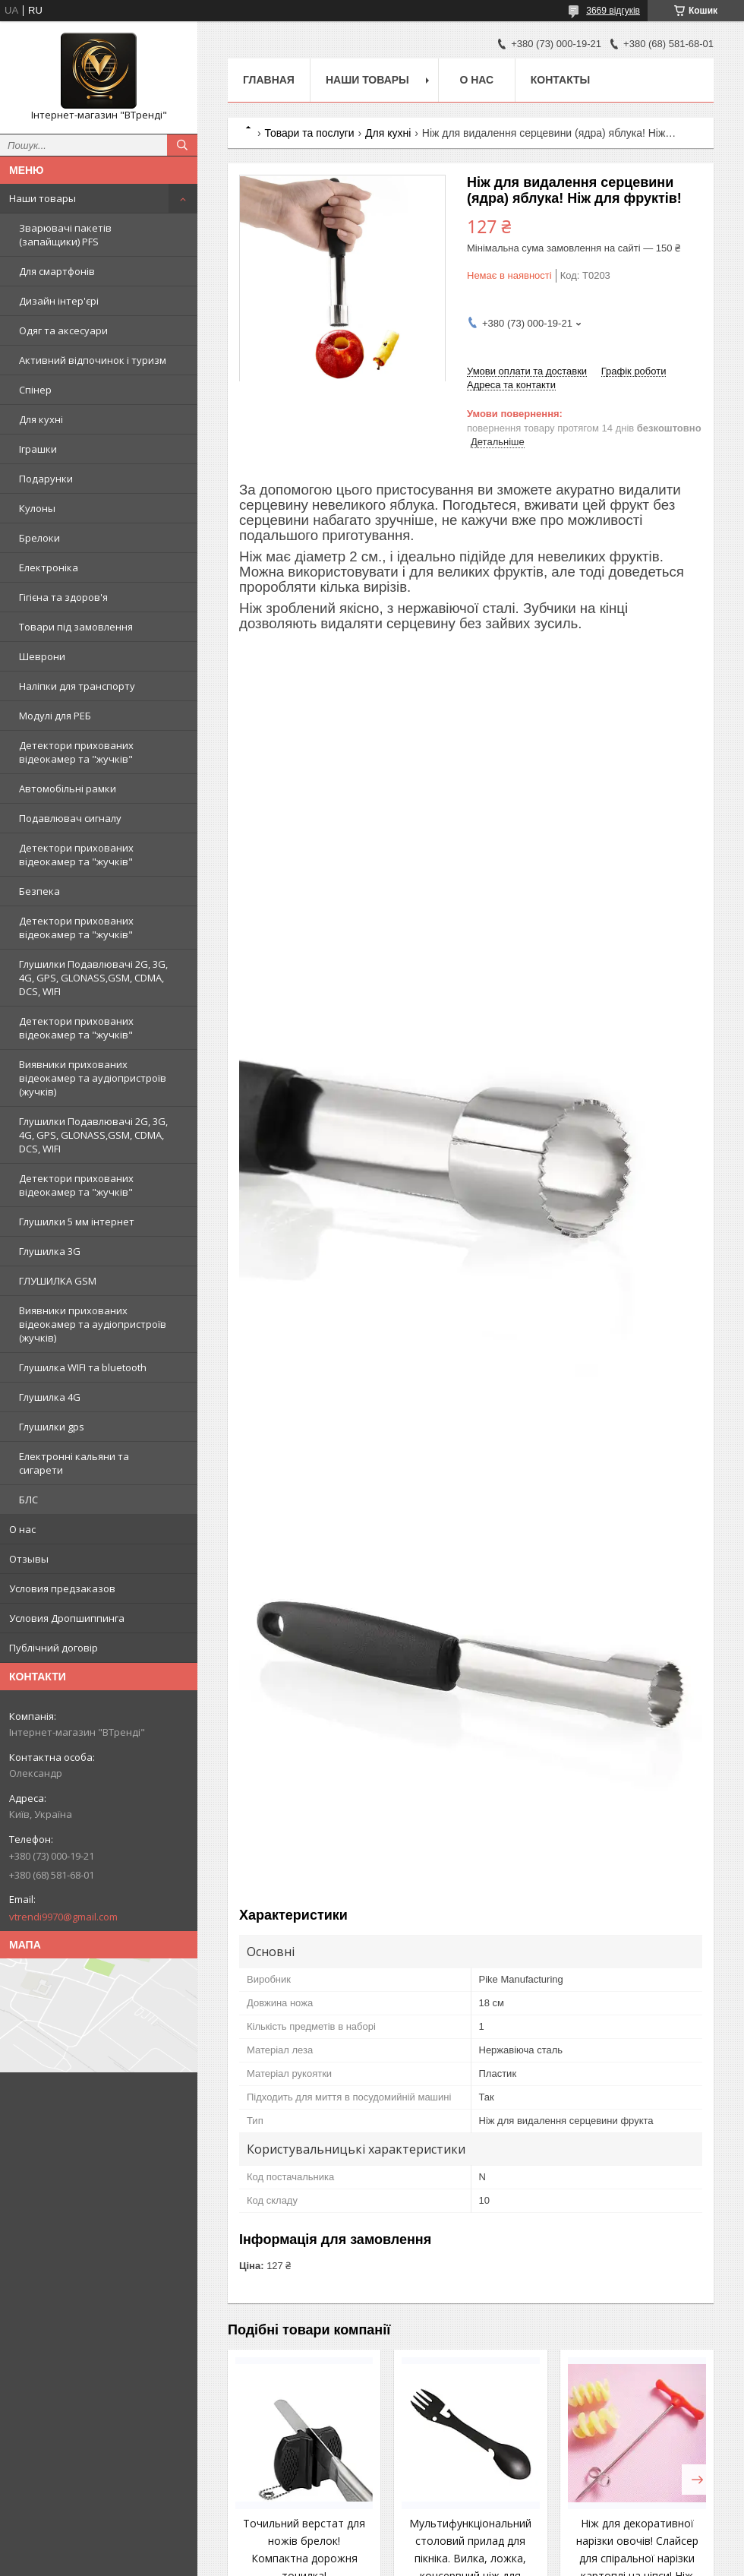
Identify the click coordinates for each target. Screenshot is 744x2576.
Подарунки (46, 478)
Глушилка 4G (49, 1397)
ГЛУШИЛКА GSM (57, 1281)
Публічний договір (53, 1648)
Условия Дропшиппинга (67, 1618)
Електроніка (48, 567)
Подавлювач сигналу (70, 818)
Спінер (35, 390)
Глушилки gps (51, 1426)
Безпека (39, 891)
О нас (22, 1529)
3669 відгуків (613, 10)
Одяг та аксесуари (63, 330)
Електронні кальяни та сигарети (74, 1463)
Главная (269, 80)
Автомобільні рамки (67, 788)
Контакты (560, 80)
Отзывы (29, 1559)
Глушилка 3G (49, 1251)
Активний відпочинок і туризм (92, 360)
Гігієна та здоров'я (63, 597)
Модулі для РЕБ (55, 715)
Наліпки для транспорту (77, 686)
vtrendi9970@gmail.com (63, 1916)
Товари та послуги (309, 133)
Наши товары (42, 198)
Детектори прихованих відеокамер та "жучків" (76, 752)
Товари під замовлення (76, 627)
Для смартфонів (57, 271)
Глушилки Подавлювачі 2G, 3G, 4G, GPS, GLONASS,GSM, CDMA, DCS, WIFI (93, 977)
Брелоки (39, 538)
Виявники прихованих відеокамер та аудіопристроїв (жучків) (92, 1077)
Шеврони (42, 656)
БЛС (28, 1499)
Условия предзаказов (62, 1588)
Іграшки (38, 449)
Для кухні (41, 419)
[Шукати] (182, 145)
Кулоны (37, 508)
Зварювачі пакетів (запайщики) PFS (65, 234)
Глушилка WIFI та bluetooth (83, 1367)
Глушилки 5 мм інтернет (76, 1221)
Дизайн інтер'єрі (59, 301)
